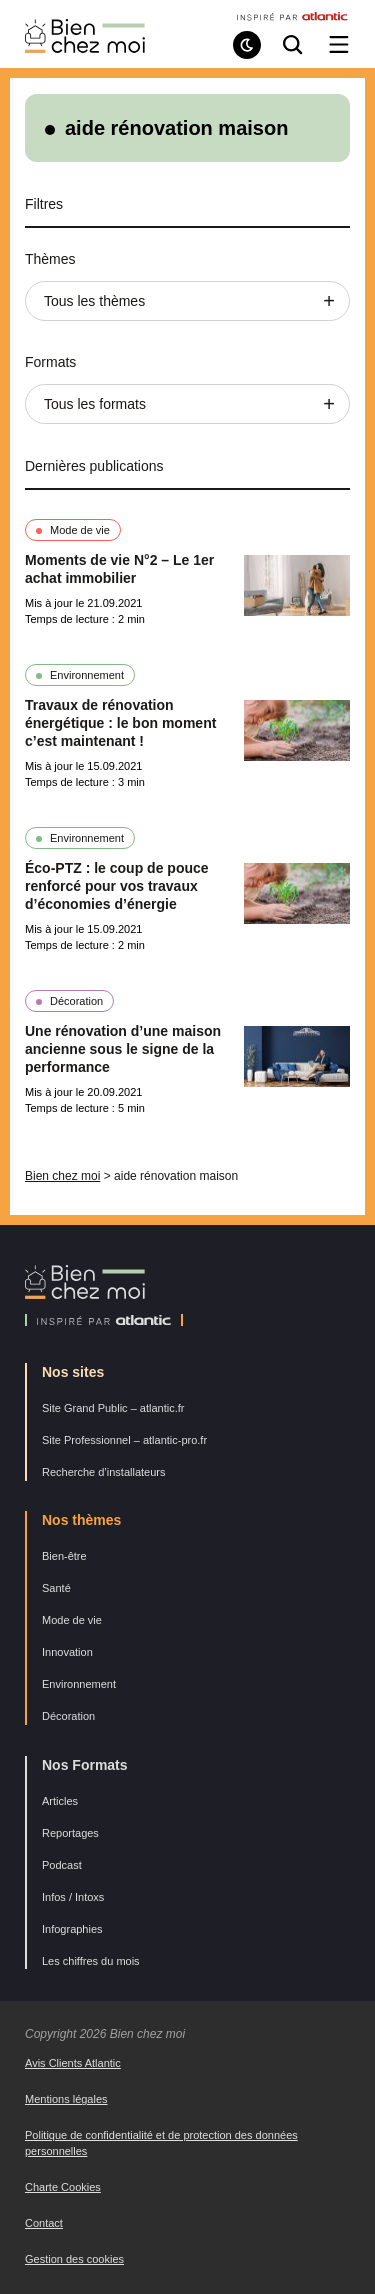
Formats (50, 362)
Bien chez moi (62, 1176)
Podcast (62, 1865)
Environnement (87, 675)
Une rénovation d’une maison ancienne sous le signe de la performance (123, 1049)
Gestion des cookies (74, 2259)
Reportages (70, 1833)
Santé (56, 1588)
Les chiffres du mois (91, 1961)
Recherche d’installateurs (104, 1472)
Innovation (67, 1652)
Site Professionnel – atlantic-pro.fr (124, 1440)
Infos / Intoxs (73, 1897)
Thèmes (50, 259)
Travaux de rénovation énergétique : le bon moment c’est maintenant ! (120, 723)
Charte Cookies (63, 2187)
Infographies (72, 1929)
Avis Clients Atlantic (73, 2063)
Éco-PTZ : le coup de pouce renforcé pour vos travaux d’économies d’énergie (117, 886)
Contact (44, 2223)
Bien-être (64, 1556)
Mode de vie (80, 530)
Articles (60, 1801)
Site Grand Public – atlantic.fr (113, 1408)
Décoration (76, 1001)
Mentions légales (66, 2099)
